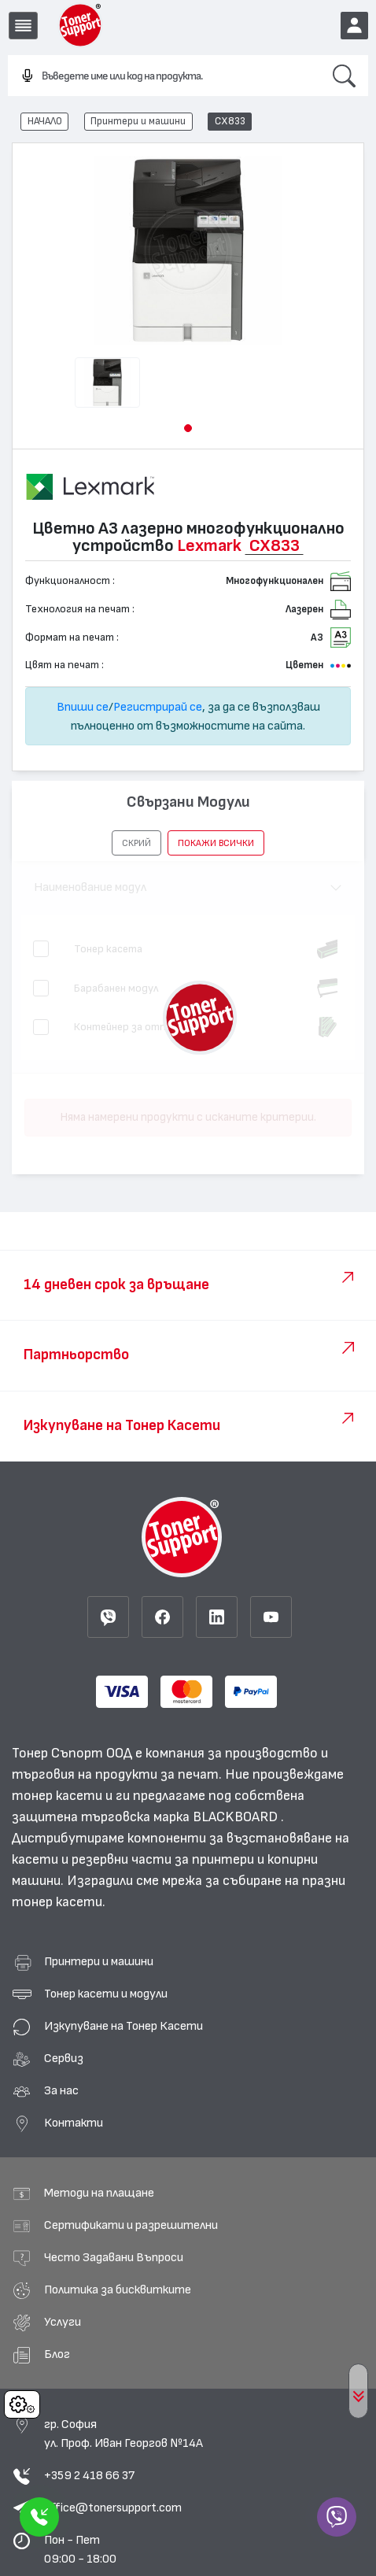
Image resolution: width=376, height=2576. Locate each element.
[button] (188, 428)
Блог (57, 2354)
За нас (61, 2090)
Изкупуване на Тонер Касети (123, 2026)
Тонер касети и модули (106, 1993)
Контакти (73, 2122)
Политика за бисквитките (117, 2289)
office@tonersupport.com (113, 2507)
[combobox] (164, 76)
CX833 (230, 121)
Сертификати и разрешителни (131, 2225)
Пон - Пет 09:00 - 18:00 (80, 2549)
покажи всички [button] (216, 843)
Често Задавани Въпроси (113, 2257)
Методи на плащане (99, 2192)
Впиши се (83, 706)
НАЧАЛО (45, 121)
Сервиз (63, 2058)
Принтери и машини (138, 121)
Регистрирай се (157, 706)
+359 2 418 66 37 (89, 2475)
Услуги (62, 2321)
